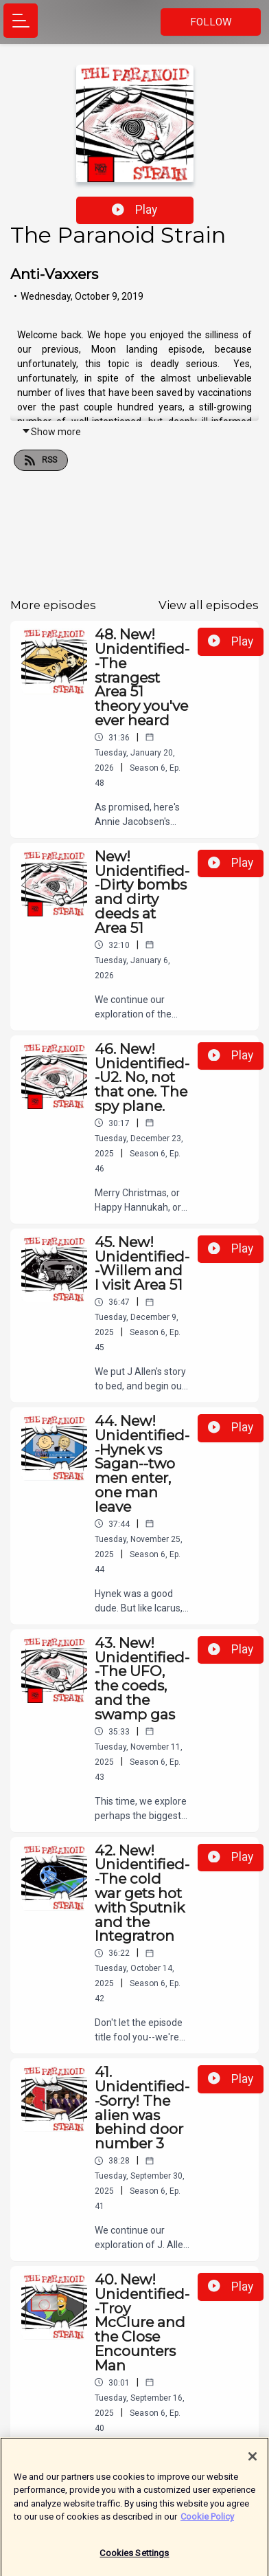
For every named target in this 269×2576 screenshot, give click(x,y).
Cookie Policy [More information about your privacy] (207, 2522)
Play (134, 210)
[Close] (252, 2462)
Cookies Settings (134, 2558)
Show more (51, 431)
